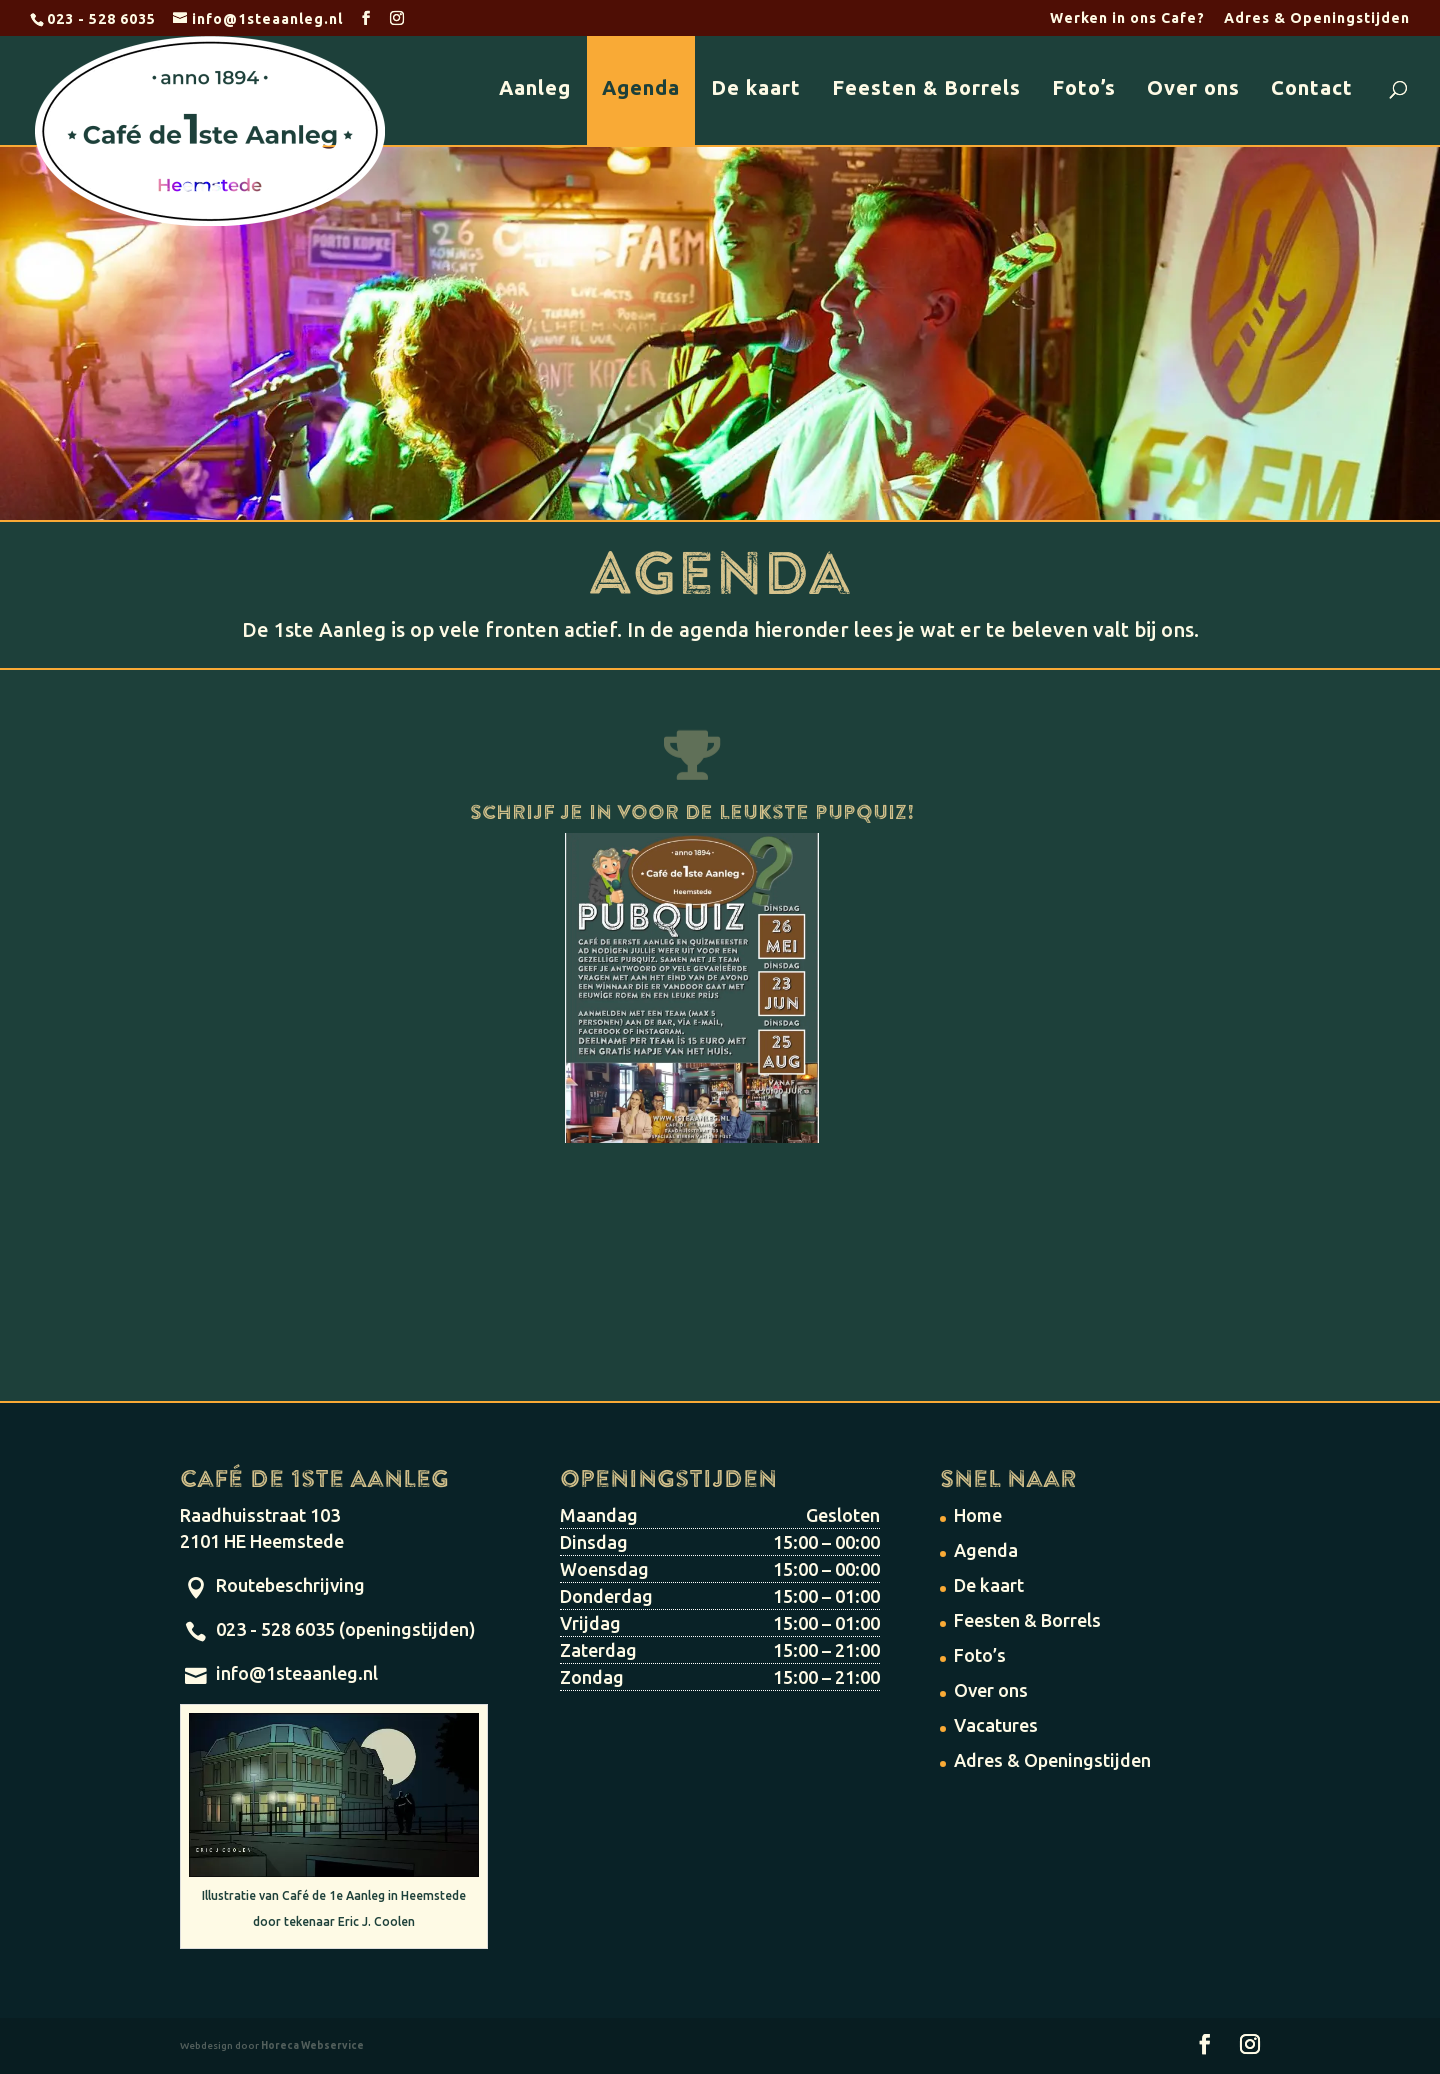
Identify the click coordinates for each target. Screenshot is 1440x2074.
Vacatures (996, 1725)
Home (978, 1515)
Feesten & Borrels (926, 87)
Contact (1312, 87)
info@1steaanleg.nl (297, 1673)
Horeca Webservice (312, 2045)
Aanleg (535, 87)
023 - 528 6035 (101, 19)
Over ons (1193, 87)
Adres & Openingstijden (1317, 18)
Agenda (641, 87)
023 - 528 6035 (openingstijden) (346, 1629)
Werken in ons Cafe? (1127, 18)
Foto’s (1084, 87)
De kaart (756, 87)
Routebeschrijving (290, 1585)
